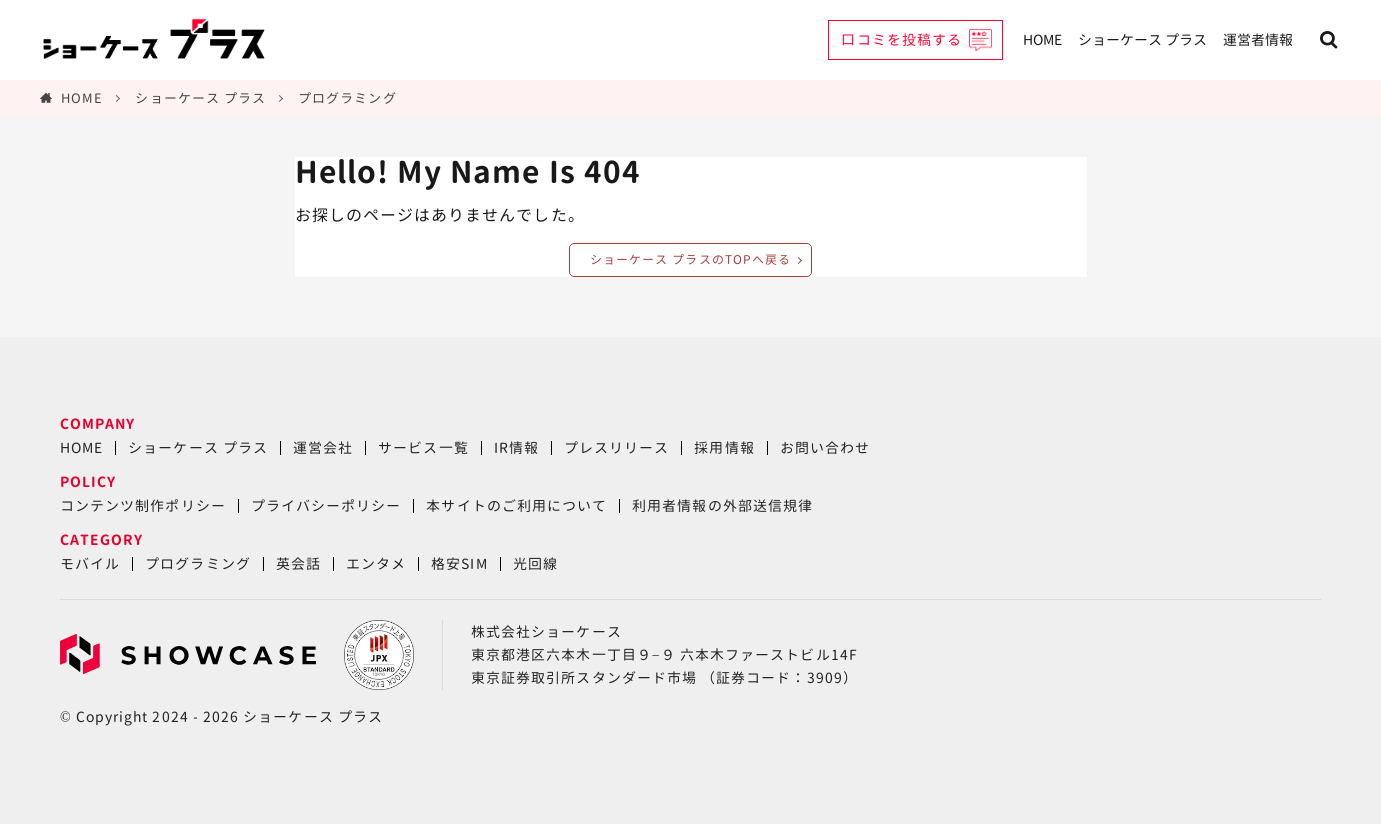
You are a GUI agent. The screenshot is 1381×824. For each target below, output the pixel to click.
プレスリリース (616, 447)
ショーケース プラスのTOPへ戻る (690, 259)
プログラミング (347, 98)
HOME (1042, 39)
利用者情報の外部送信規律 (722, 505)
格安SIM (459, 563)
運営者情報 (1258, 39)
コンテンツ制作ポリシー (143, 505)
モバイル (90, 563)
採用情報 (724, 447)
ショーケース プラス (1142, 39)
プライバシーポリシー (326, 505)
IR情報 (516, 447)
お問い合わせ (825, 447)
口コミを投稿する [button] (901, 39)
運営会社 (323, 447)
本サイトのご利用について (516, 505)
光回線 (535, 563)
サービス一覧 (423, 447)
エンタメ (376, 563)
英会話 (298, 563)
